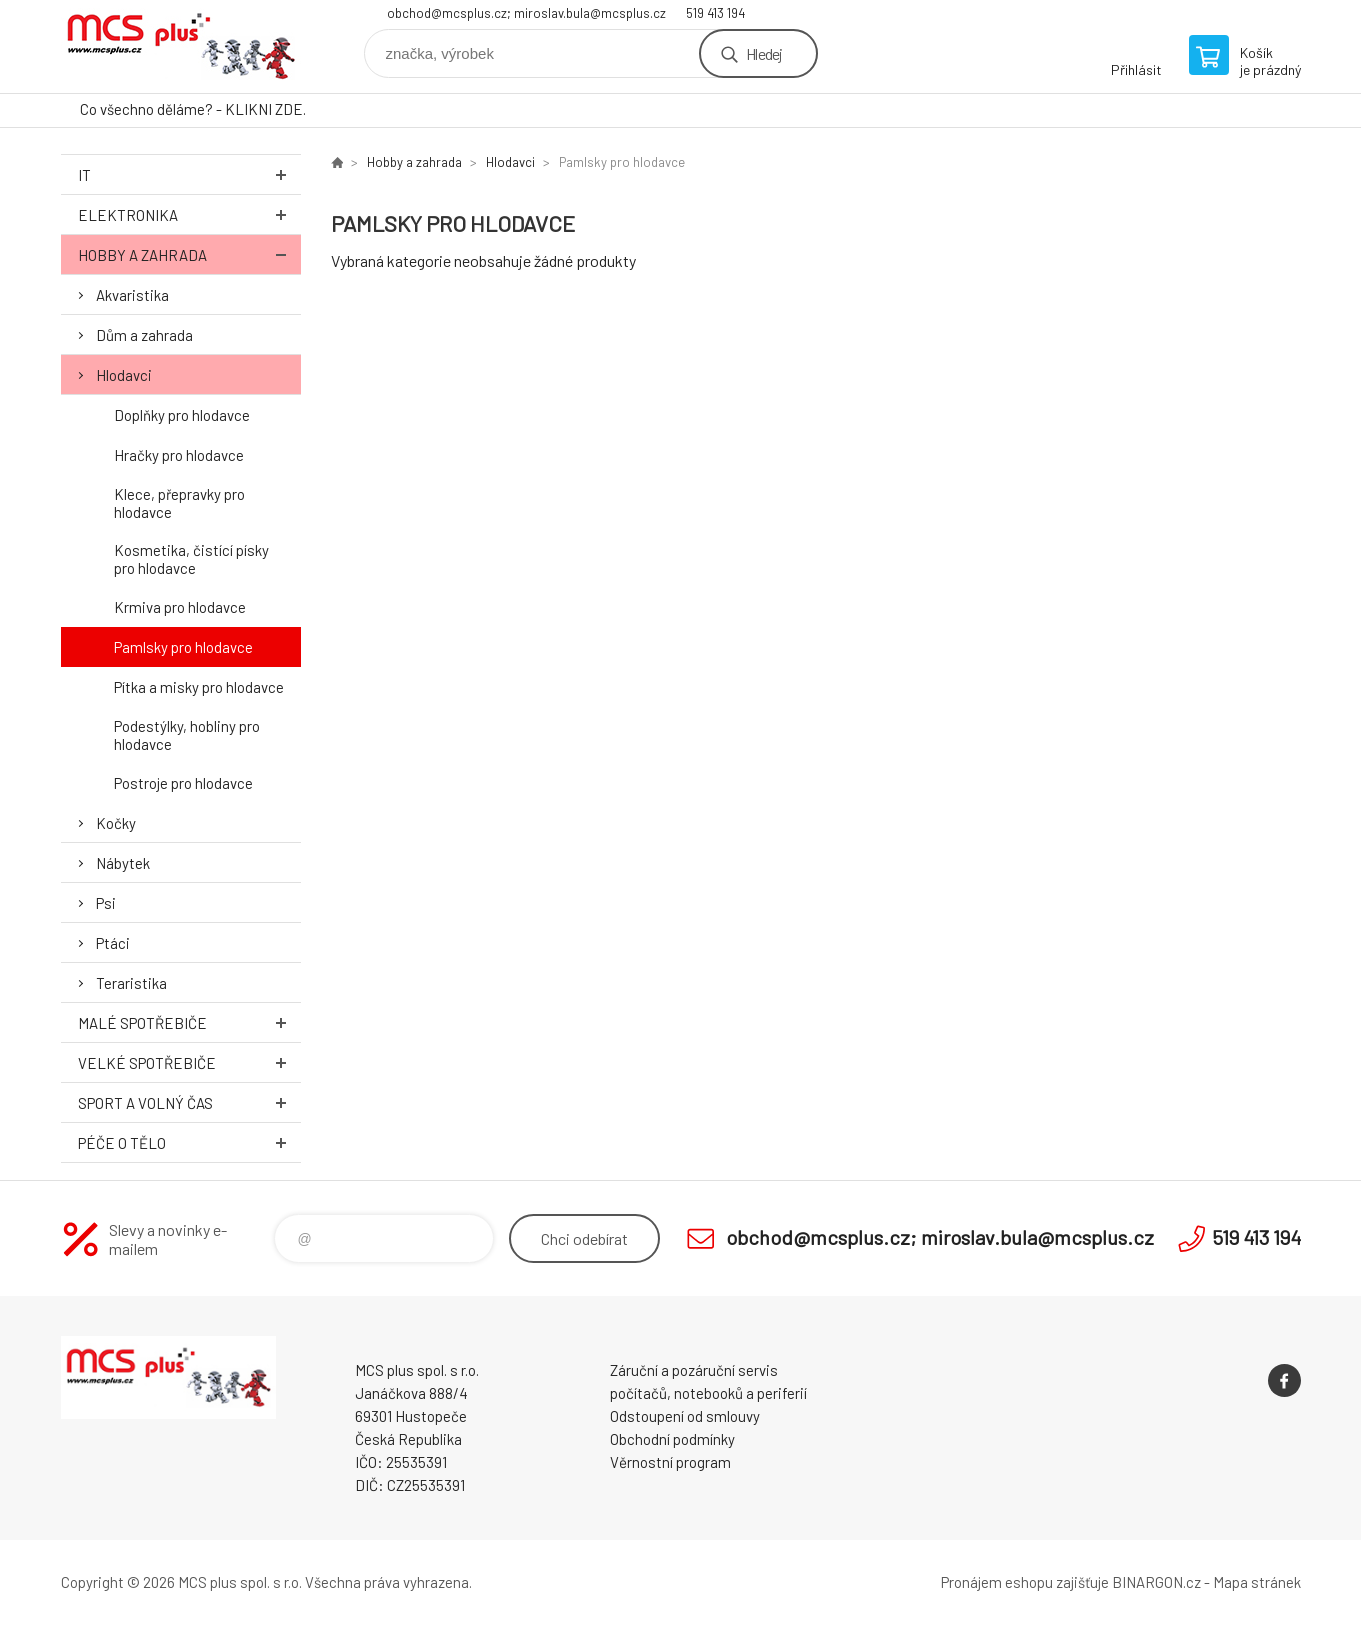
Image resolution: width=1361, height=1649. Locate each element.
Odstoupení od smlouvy (685, 1416)
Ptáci (113, 943)
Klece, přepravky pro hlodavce (179, 503)
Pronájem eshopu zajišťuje (1025, 1582)
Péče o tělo (189, 1142)
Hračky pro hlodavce (179, 455)
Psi (106, 903)
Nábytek (123, 863)
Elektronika (189, 214)
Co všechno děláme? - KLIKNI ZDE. (193, 109)
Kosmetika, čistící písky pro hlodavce (191, 559)
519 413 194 (715, 13)
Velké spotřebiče (189, 1062)
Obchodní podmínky (672, 1439)
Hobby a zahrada (189, 254)
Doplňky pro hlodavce (182, 415)
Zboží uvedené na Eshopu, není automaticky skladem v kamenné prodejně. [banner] (181, 46)
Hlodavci (124, 375)
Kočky (116, 823)
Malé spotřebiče (189, 1022)
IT (189, 174)
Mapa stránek (1257, 1582)
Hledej (764, 53)
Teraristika (131, 983)
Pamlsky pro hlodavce (183, 647)
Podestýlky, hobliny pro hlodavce (187, 735)
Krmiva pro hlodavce (180, 607)
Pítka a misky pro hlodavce (199, 687)
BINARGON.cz (1156, 1582)
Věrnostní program (670, 1462)
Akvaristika (132, 295)
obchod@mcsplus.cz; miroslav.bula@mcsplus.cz (526, 13)
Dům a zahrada (144, 335)
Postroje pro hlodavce (183, 783)
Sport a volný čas (189, 1102)
